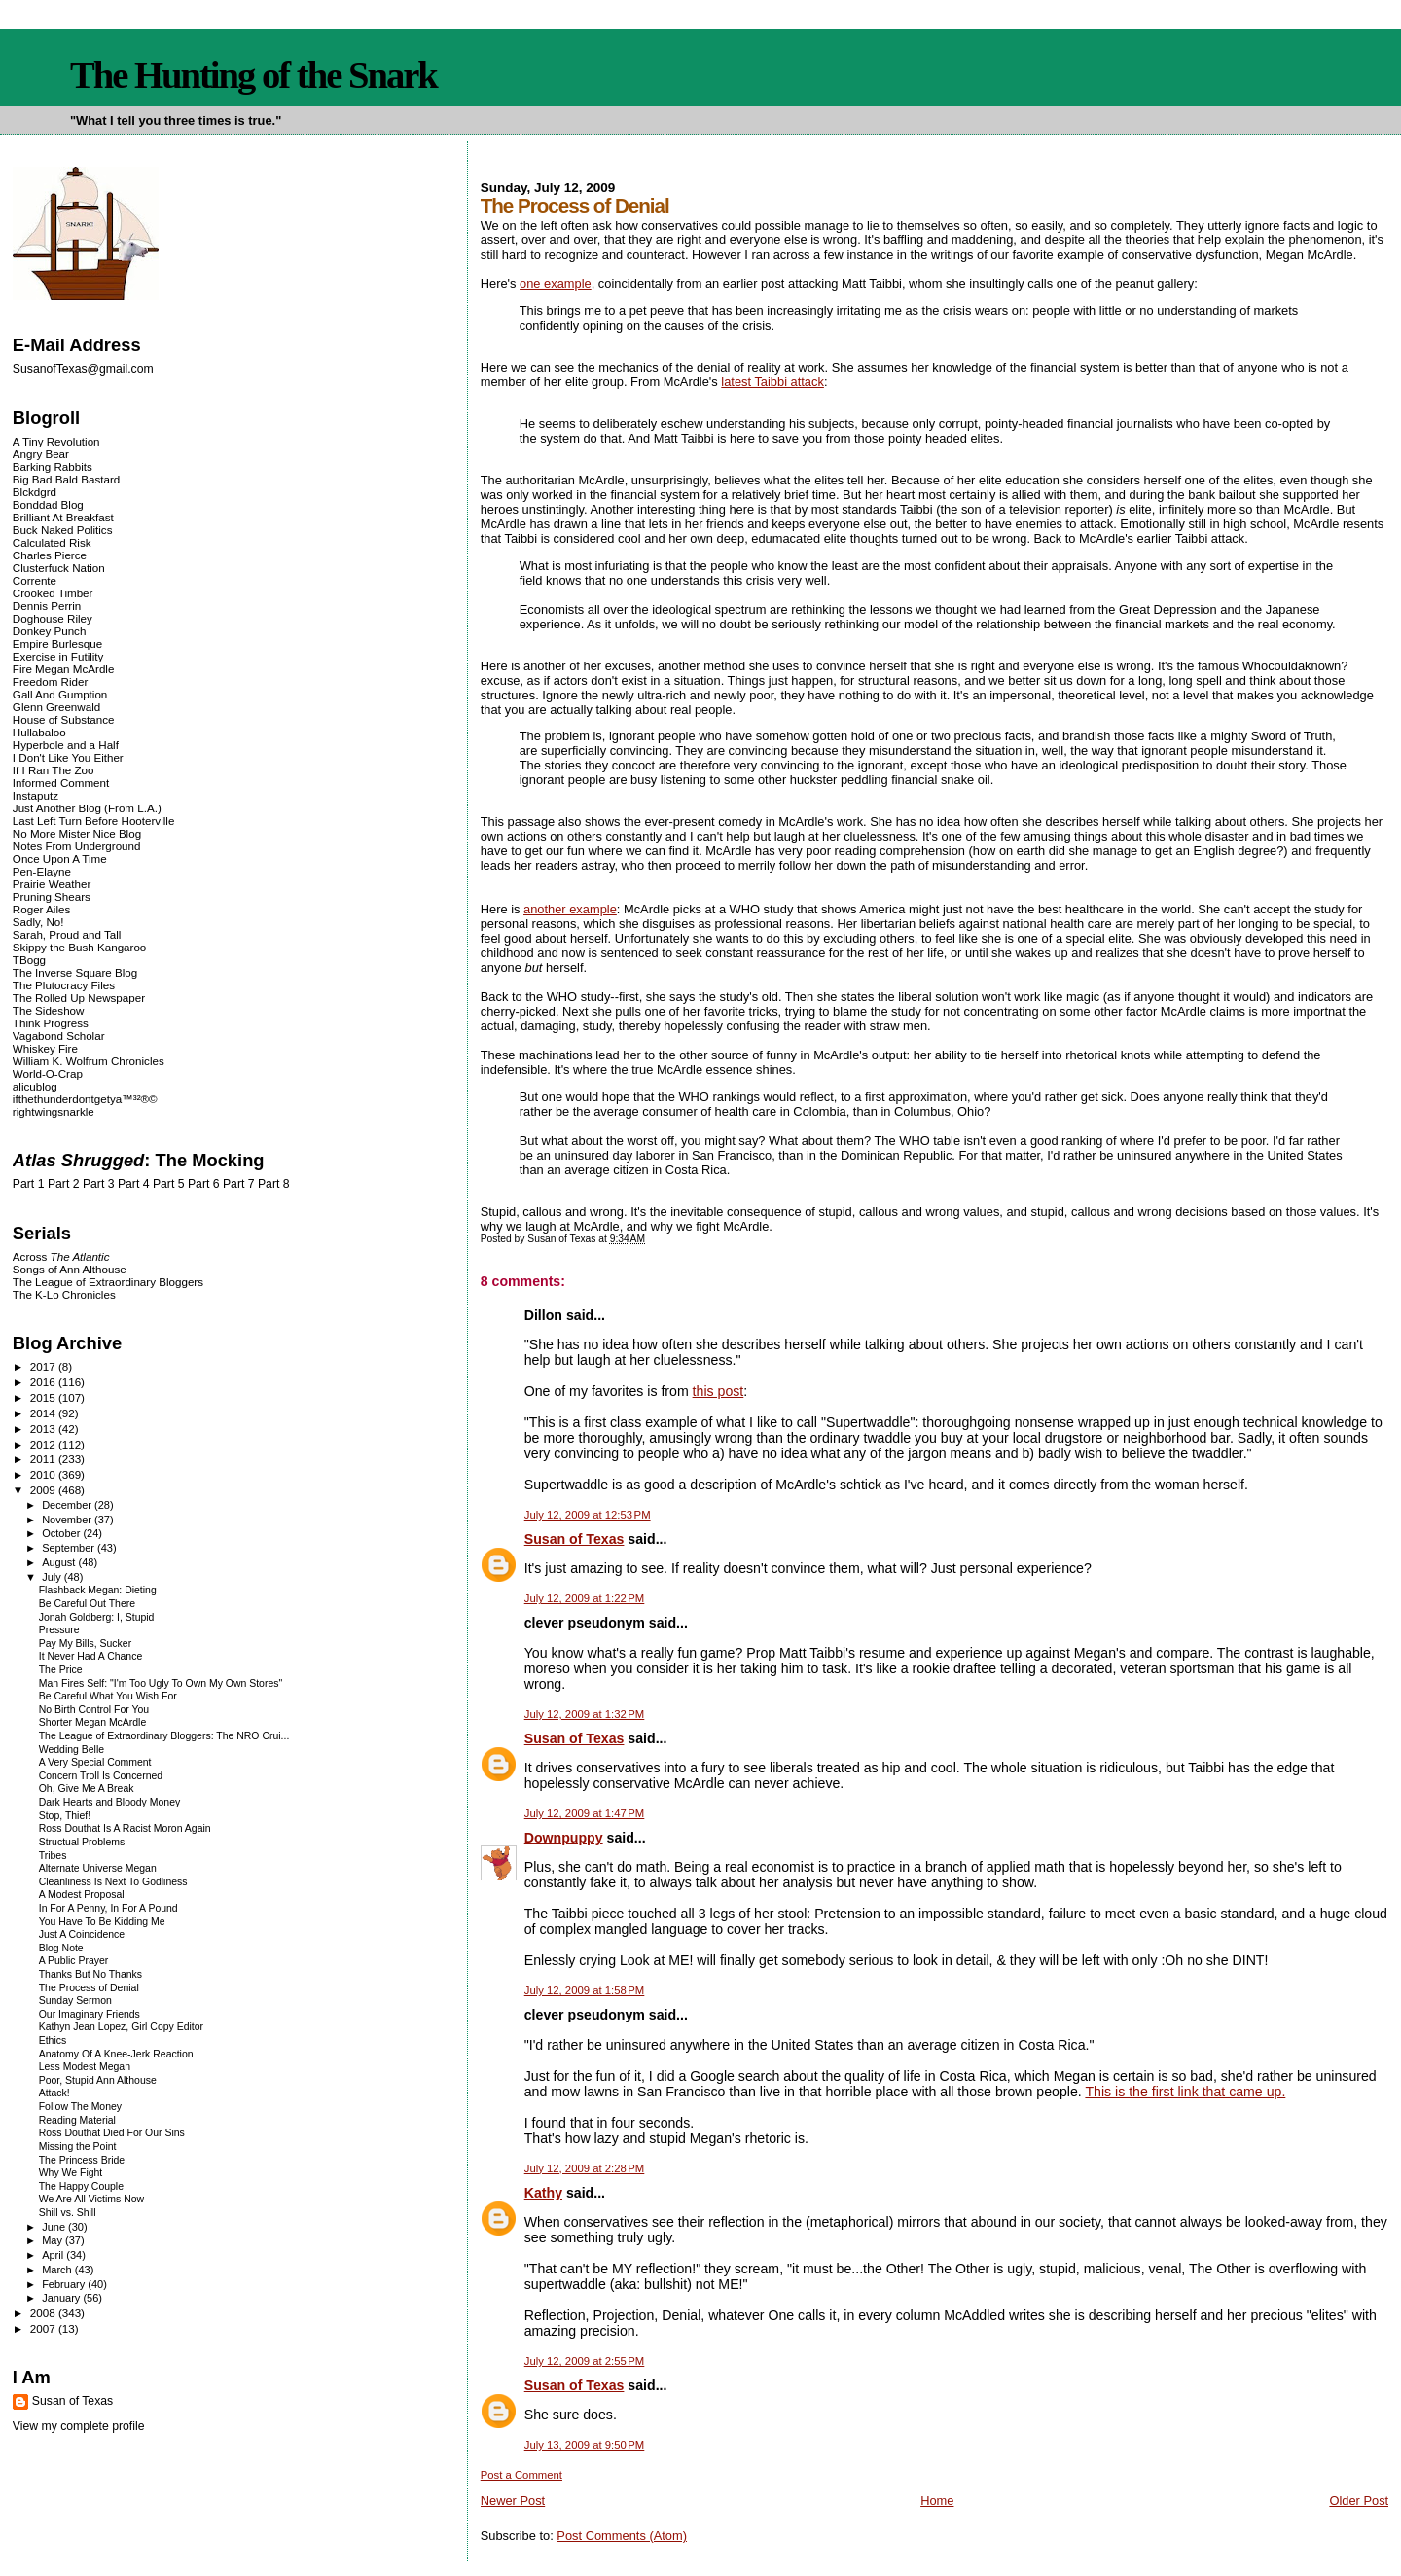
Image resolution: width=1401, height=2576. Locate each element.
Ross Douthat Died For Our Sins (112, 2133)
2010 (44, 1474)
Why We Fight (71, 2172)
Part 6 (204, 1184)
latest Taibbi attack (772, 382)
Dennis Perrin (47, 605)
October (62, 1533)
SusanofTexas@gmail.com (83, 369)
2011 (44, 1458)
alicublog (35, 1086)
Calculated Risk (52, 542)
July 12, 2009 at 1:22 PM (584, 1598)
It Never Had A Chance (91, 1656)
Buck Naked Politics (63, 529)
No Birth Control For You (94, 1709)
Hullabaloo (39, 732)
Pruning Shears (51, 896)
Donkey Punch (50, 631)
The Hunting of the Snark (253, 74)
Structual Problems (82, 1842)
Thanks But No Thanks (90, 1974)
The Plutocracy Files (64, 985)
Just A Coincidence (82, 1934)
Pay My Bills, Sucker (85, 1643)
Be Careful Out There (87, 1603)
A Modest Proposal (82, 1894)
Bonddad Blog (48, 504)
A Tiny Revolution (56, 441)
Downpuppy (563, 1837)
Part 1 (29, 1184)
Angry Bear (41, 453)
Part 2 (64, 1184)
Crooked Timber (53, 593)
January (62, 2298)
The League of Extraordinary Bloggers (108, 1281)
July (53, 1577)
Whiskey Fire (45, 1048)
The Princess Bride (82, 2160)
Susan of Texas (574, 1539)
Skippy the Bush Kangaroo (79, 947)
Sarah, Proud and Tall (67, 934)
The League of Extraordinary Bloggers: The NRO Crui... (164, 1736)
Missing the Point (78, 2146)
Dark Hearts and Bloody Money (109, 1802)
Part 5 (169, 1184)
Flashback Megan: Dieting (98, 1590)
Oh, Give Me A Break (86, 1788)
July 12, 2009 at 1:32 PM (584, 1714)
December (68, 1505)
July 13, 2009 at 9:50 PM (584, 2445)
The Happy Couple (81, 2186)
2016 (44, 1382)
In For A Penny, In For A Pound (108, 1908)
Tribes (53, 1855)
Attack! (54, 2093)
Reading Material (77, 2120)
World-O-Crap (48, 1073)
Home (936, 2500)
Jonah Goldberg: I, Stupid (97, 1617)
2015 (44, 1397)
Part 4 (134, 1184)
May (53, 2240)
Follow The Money (80, 2106)
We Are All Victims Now (91, 2199)
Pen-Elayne (42, 871)
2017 (44, 1366)
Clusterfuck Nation (59, 567)
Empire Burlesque (57, 643)
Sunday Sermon (75, 2000)
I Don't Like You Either (68, 757)
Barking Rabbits (52, 466)
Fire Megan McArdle (64, 668)
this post (718, 1391)
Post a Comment (521, 2475)
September (69, 1548)
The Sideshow (49, 1010)
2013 (44, 1428)
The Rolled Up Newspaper (79, 997)
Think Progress (51, 1023)
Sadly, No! (38, 921)
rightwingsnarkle (53, 1111)
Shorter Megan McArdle (93, 1722)
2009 (44, 1490)
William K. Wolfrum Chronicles (88, 1061)
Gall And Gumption (60, 694)
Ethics (53, 2040)
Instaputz (35, 795)
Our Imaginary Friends (89, 2014)
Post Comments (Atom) (622, 2535)
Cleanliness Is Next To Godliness (113, 1882)
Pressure (59, 1630)
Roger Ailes (41, 909)
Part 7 (239, 1184)
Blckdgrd (34, 491)
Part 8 (274, 1184)
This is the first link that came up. (1185, 2091)
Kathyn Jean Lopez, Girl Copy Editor (121, 2026)
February (65, 2284)
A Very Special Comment (95, 1762)
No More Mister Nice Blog (77, 833)
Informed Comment (61, 782)
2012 (44, 1444)
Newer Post (513, 2500)
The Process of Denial (89, 1988)
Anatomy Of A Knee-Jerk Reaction (116, 2054)
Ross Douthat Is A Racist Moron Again (125, 1828)
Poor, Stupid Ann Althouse (98, 2080)
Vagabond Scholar (59, 1035)
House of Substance (64, 719)
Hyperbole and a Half (66, 744)
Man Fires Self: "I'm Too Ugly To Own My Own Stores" (160, 1683)
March (58, 2269)
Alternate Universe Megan (98, 1868)
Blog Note (61, 1948)
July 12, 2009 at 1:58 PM (584, 1990)
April (54, 2255)
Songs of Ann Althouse (69, 1269)
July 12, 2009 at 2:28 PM (584, 2168)
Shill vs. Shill (67, 2212)
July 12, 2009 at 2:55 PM (584, 2361)
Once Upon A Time (60, 858)
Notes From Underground (77, 846)
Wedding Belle (71, 1749)
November (68, 1519)
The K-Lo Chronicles (64, 1294)
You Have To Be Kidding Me (102, 1921)
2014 (44, 1413)
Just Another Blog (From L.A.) (87, 808)
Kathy (543, 2192)
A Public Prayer (74, 1960)
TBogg (29, 959)
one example (556, 283)
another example (570, 909)
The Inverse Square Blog (75, 972)
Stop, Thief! (64, 1815)
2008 (44, 2313)
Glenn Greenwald (56, 706)
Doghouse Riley (52, 618)
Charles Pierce (50, 555)
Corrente (34, 580)
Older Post (1358, 2500)
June (55, 2227)
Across (61, 1256)
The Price (61, 1669)
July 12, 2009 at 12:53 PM (587, 1515)
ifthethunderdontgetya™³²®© (85, 1098)
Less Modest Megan (84, 2066)
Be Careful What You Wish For (108, 1696)
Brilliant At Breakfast (63, 517)
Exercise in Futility (58, 656)
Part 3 (99, 1184)
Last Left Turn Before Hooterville (94, 820)
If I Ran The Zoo (53, 770)
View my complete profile (79, 2426)
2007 (44, 2328)
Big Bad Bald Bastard (66, 479)
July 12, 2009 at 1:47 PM (584, 1813)
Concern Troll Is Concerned (100, 1776)
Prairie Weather (51, 883)
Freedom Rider (50, 681)
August (60, 1562)
